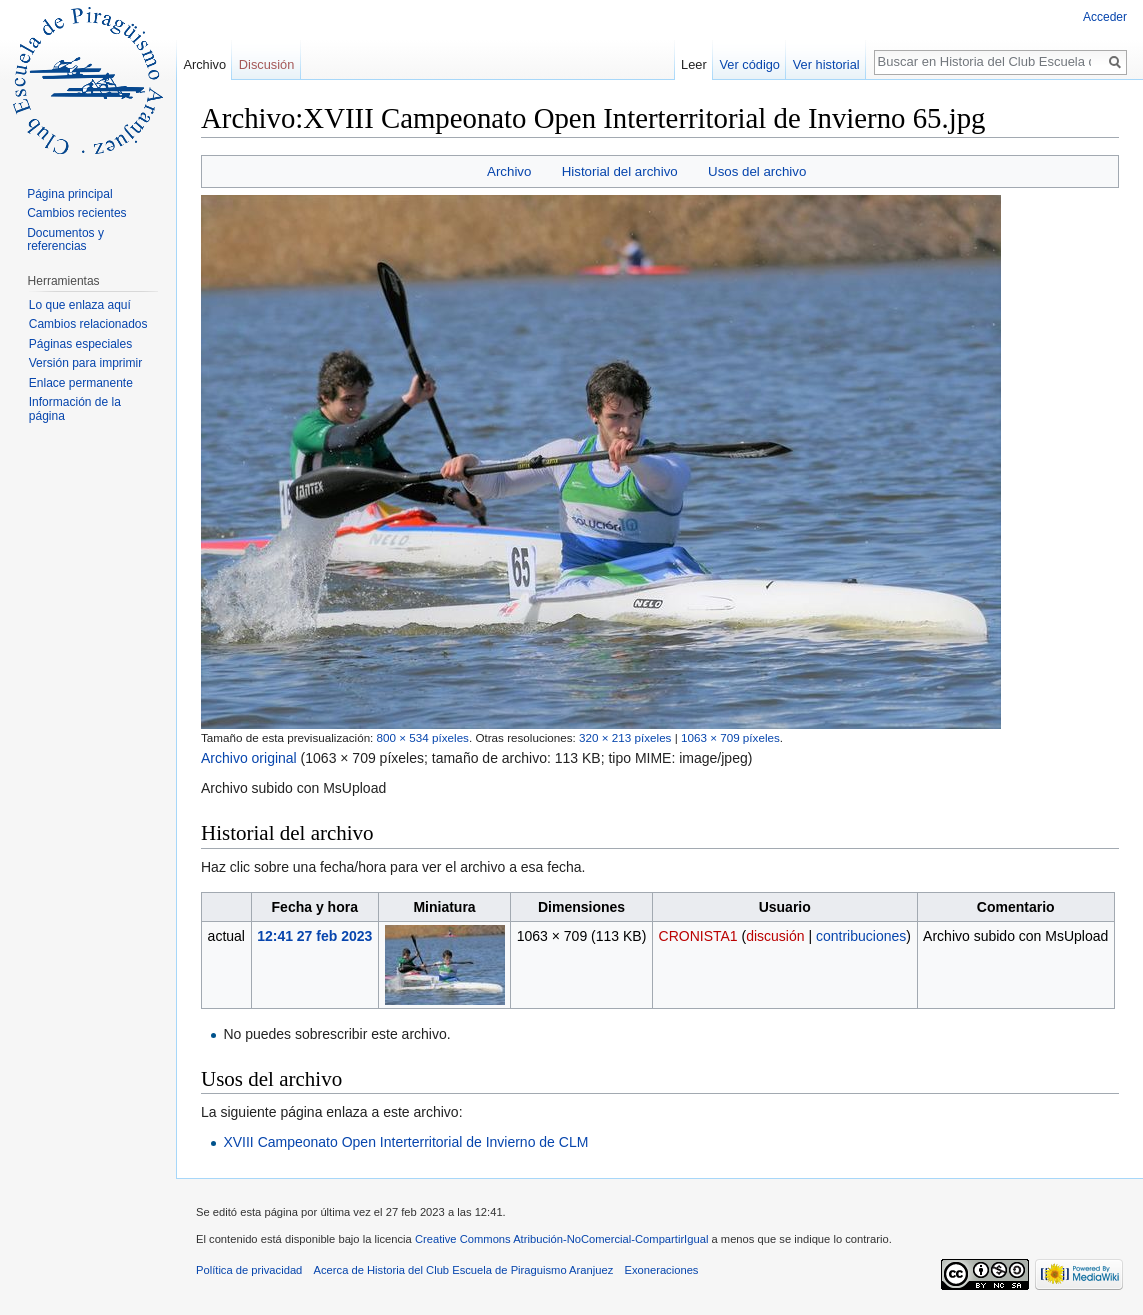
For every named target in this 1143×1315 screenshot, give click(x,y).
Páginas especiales (80, 344)
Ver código (750, 64)
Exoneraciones (661, 1270)
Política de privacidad (249, 1270)
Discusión (266, 64)
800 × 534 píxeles (423, 737)
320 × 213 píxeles (625, 737)
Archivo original (249, 758)
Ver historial (826, 64)
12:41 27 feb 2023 (314, 936)
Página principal (69, 194)
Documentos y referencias (65, 240)
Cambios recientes (76, 213)
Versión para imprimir (85, 363)
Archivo (509, 171)
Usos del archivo (757, 171)
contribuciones (861, 936)
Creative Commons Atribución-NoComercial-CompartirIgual (561, 1239)
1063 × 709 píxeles (730, 737)
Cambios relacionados (88, 324)
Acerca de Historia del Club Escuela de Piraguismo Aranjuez (464, 1270)
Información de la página (75, 409)
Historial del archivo (620, 171)
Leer (694, 64)
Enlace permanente (81, 383)
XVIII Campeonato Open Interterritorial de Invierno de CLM (405, 1142)
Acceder (1105, 17)
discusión (775, 936)
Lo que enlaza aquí (80, 305)
